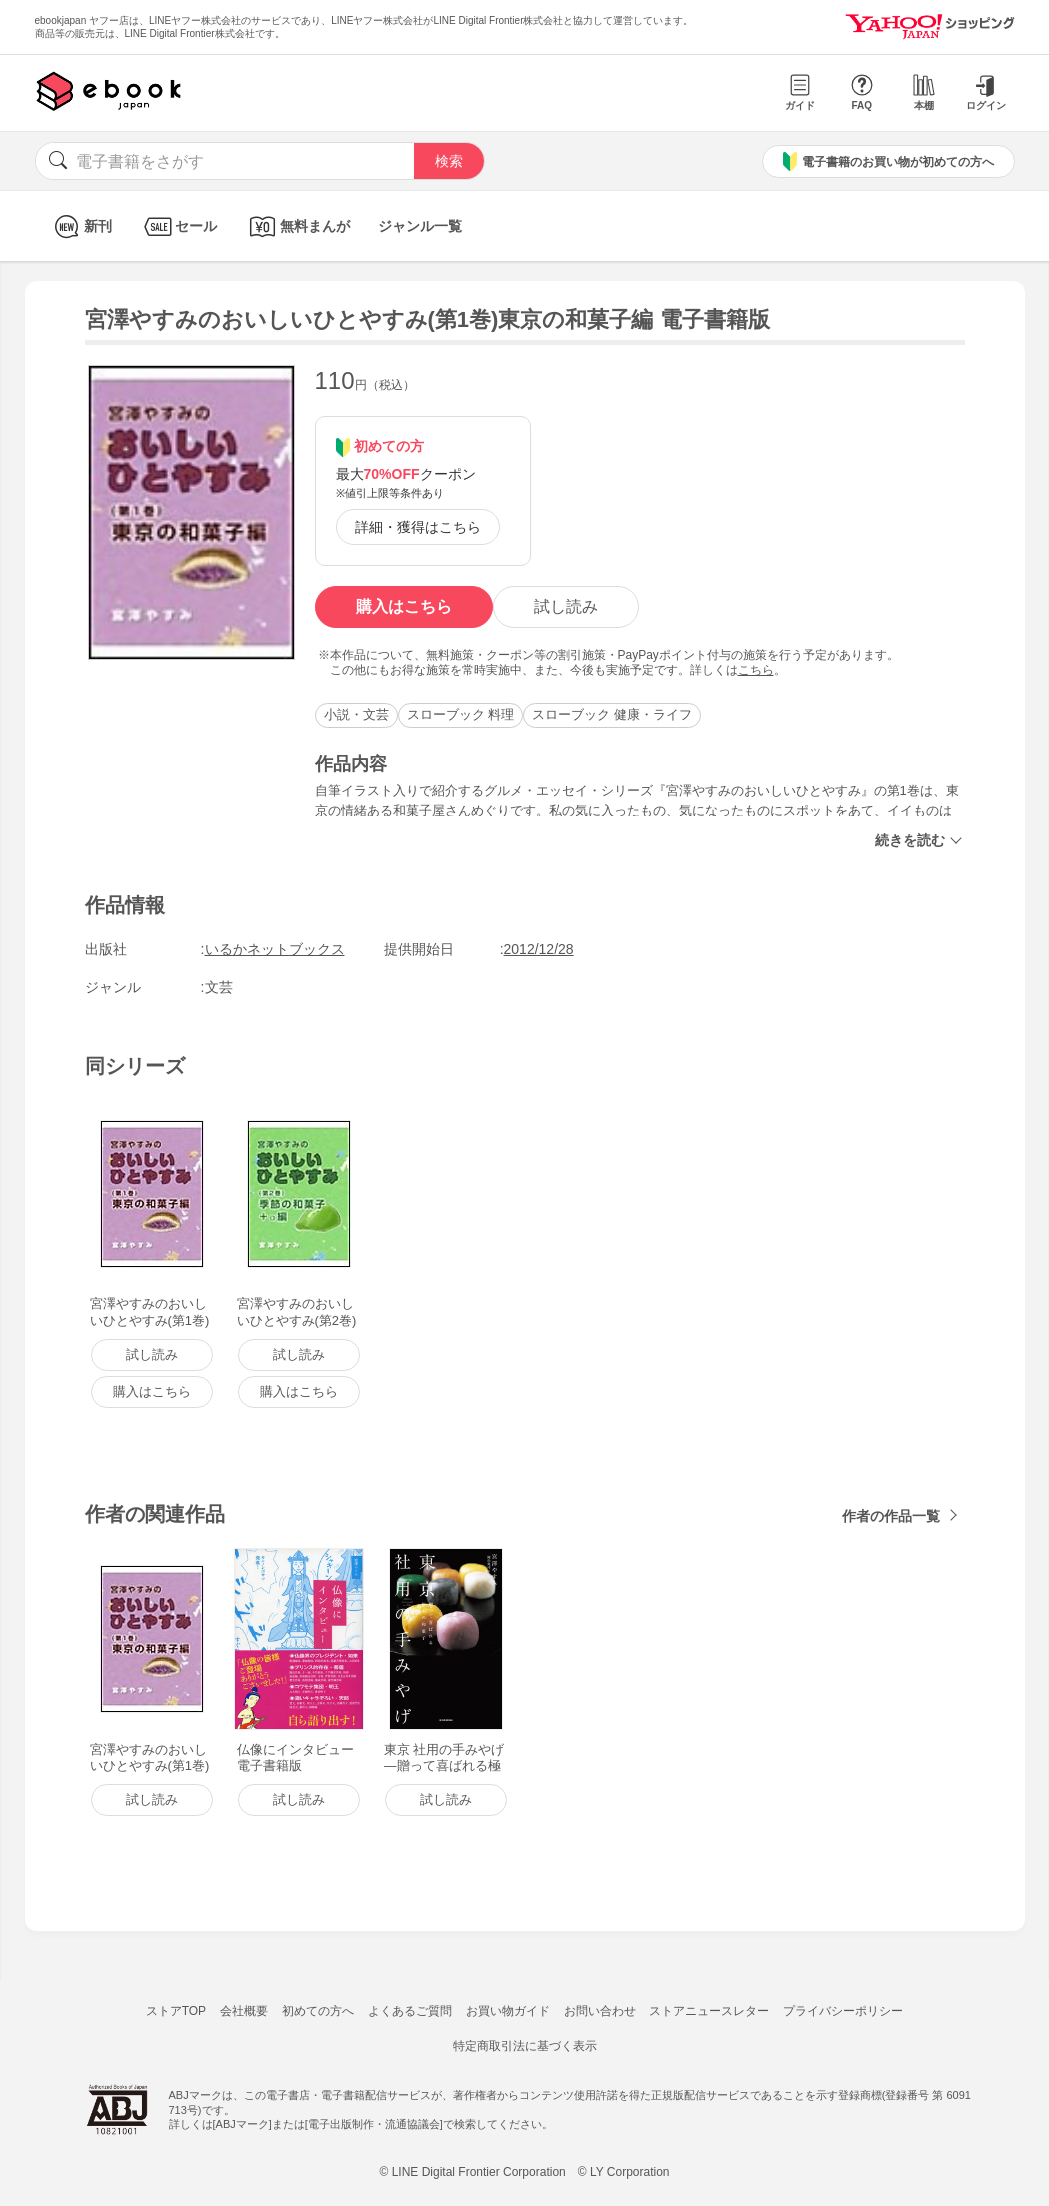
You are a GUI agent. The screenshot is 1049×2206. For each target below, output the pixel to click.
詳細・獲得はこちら (418, 527)
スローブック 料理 (461, 714)
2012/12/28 (539, 949)
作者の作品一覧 (891, 1516)
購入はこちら (404, 606)
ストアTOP (176, 2011)
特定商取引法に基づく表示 (525, 2046)
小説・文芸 (356, 714)
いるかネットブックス (275, 949)
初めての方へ (318, 2011)
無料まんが (297, 226)
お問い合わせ (600, 2011)
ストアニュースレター (709, 2011)
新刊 (80, 226)
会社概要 (244, 2011)
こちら (756, 670)
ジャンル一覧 (420, 226)
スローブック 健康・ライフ (612, 714)
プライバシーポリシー (843, 2011)
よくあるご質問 (410, 2011)
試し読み (566, 606)
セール (178, 226)
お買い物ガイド (508, 2011)
